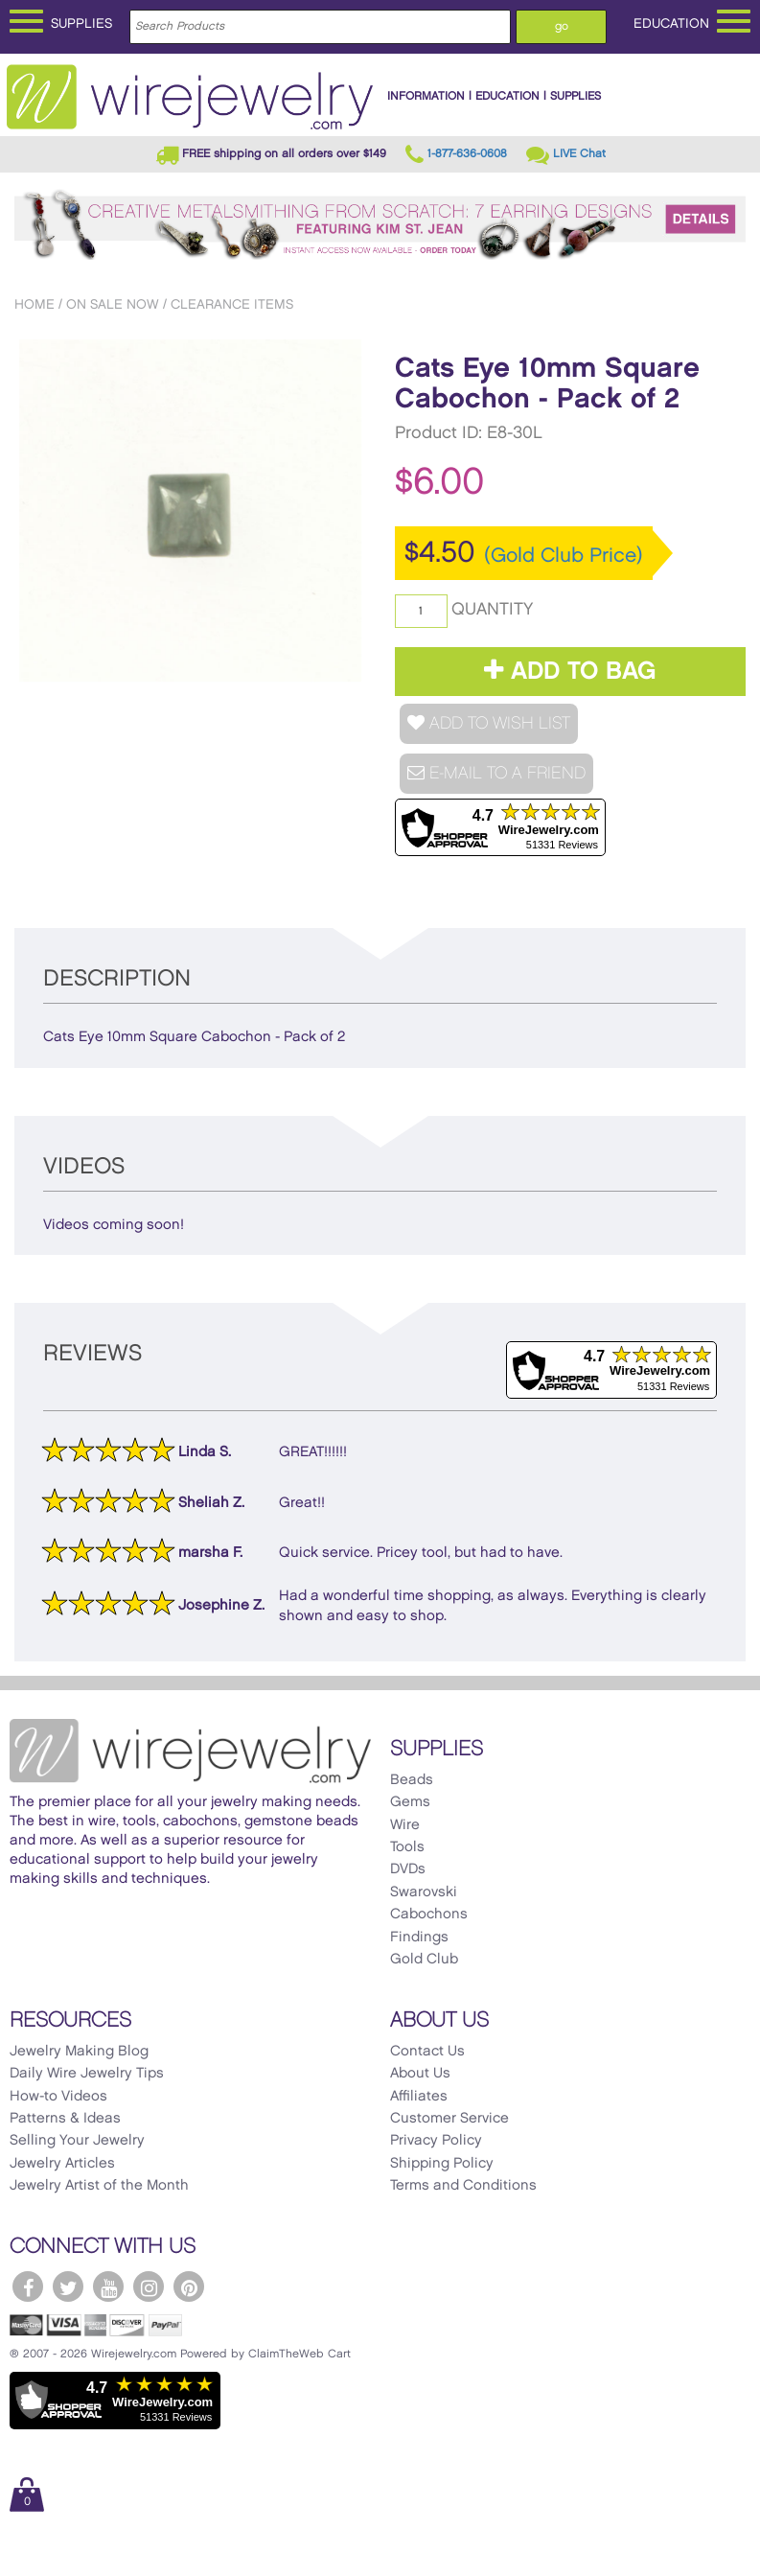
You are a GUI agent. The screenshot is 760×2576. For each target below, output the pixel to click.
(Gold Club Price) (563, 556)
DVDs (408, 1869)
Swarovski (423, 1892)
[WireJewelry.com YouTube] (108, 2286)
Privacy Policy (436, 2140)
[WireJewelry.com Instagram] (148, 2286)
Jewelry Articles (62, 2163)
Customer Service (449, 2118)
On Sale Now (112, 304)
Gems (410, 1802)
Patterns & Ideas (65, 2118)
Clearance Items (232, 304)
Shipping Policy (442, 2163)
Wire (405, 1825)
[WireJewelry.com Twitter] (68, 2286)
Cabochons (429, 1914)
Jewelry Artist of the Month (99, 2186)
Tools (407, 1847)
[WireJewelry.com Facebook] (27, 2286)
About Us (420, 2073)
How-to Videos (58, 2096)
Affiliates (419, 2096)
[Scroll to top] (25, 2560)
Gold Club (424, 1959)
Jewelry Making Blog (79, 2051)
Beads (411, 1780)
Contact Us (427, 2051)
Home (34, 304)
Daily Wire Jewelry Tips (87, 2073)
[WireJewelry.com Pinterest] (188, 2286)
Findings (419, 1937)
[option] (190, 510)
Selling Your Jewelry (77, 2140)
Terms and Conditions (463, 2186)
